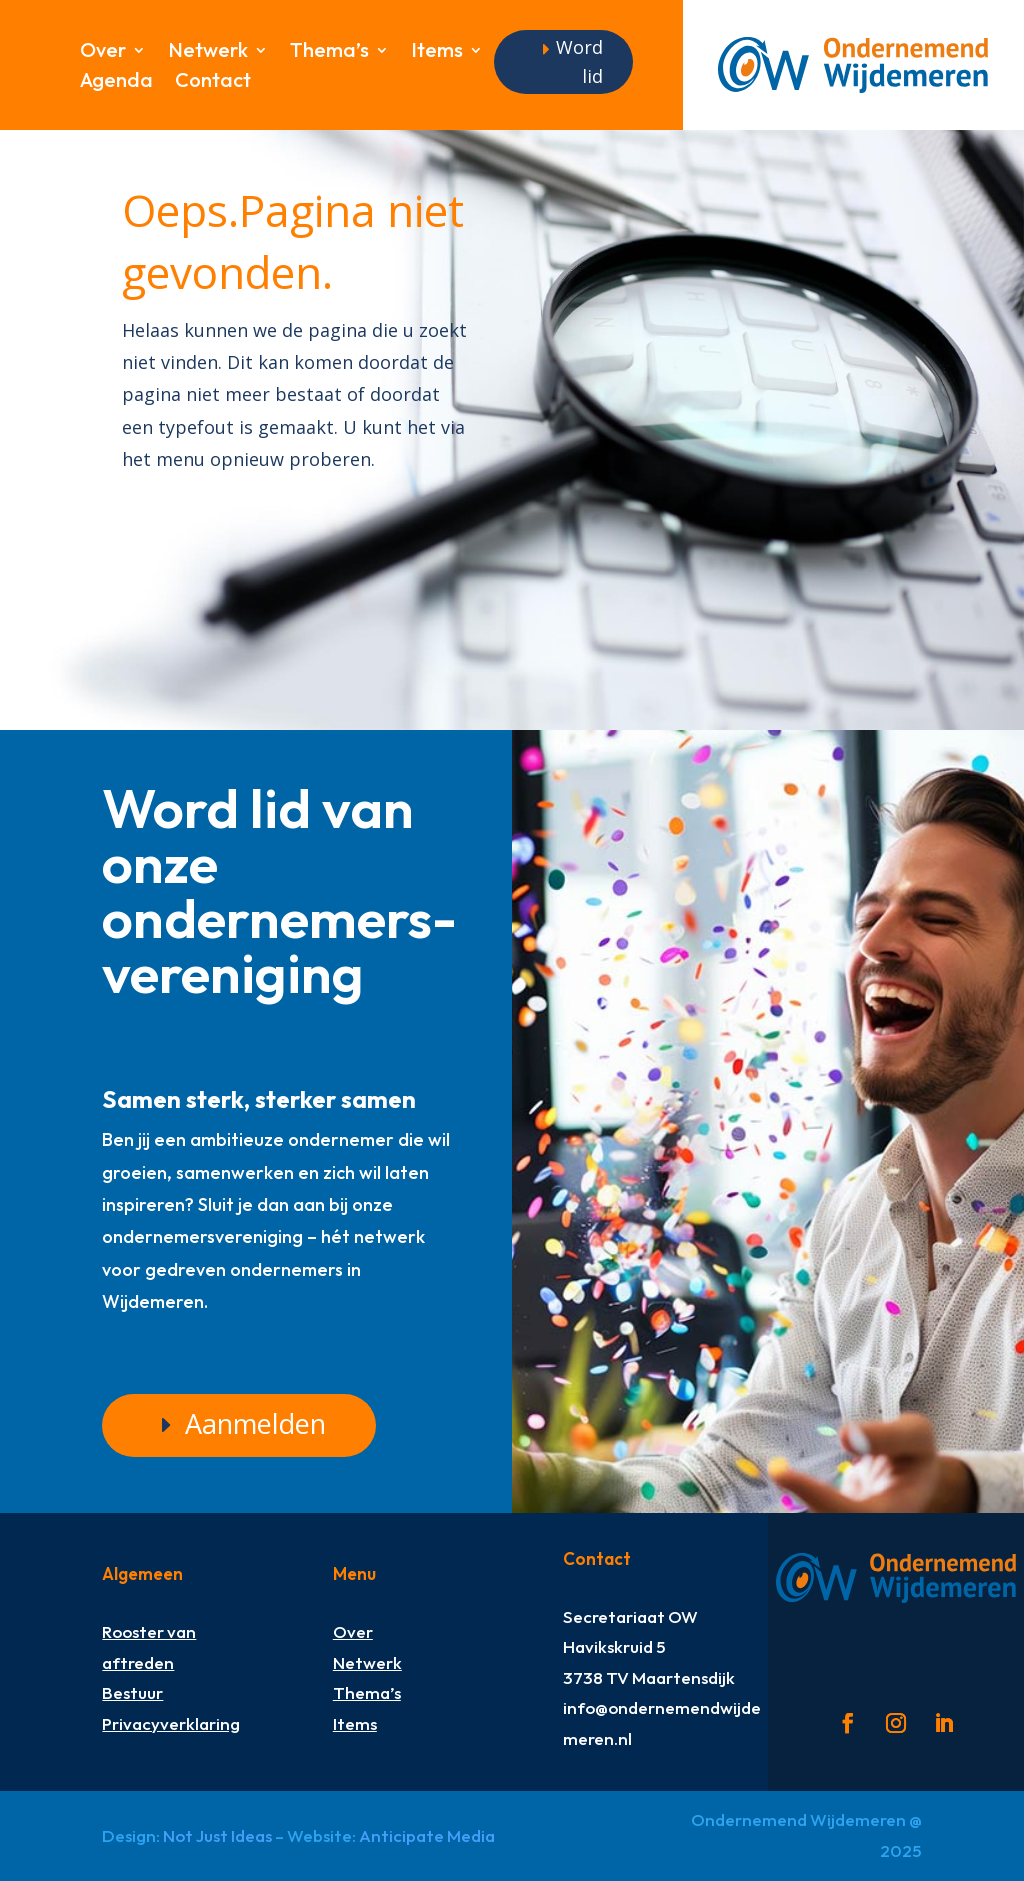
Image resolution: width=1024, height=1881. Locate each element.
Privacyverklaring (171, 1723)
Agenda (116, 82)
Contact (213, 82)
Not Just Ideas (217, 1835)
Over (103, 52)
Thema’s (329, 52)
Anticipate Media (427, 1835)
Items (437, 52)
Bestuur (132, 1692)
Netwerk (208, 52)
